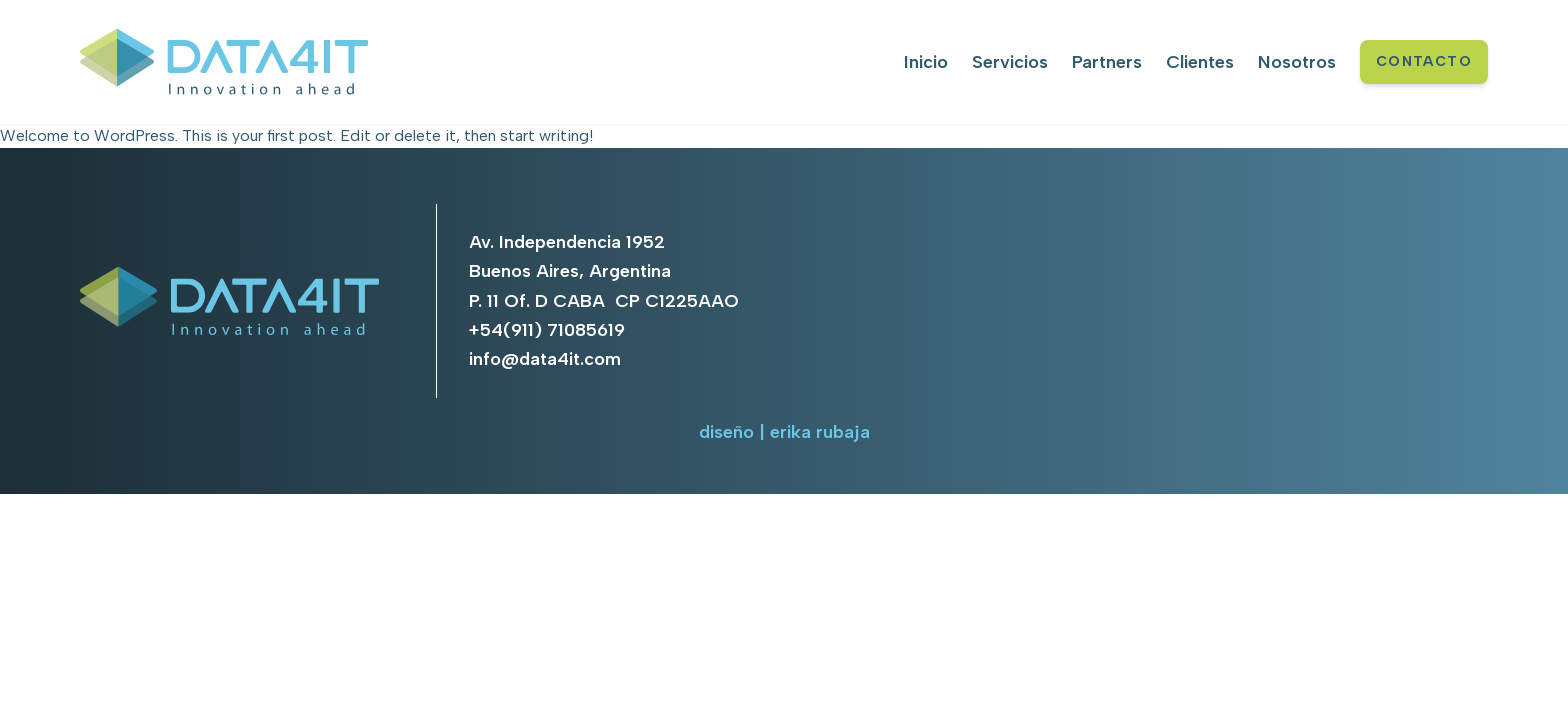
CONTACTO (1424, 61)
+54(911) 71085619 (547, 330)
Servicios (1010, 62)
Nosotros (1297, 62)
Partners (1107, 62)
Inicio (926, 62)
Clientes (1200, 62)
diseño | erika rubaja (784, 432)
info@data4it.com (545, 359)
